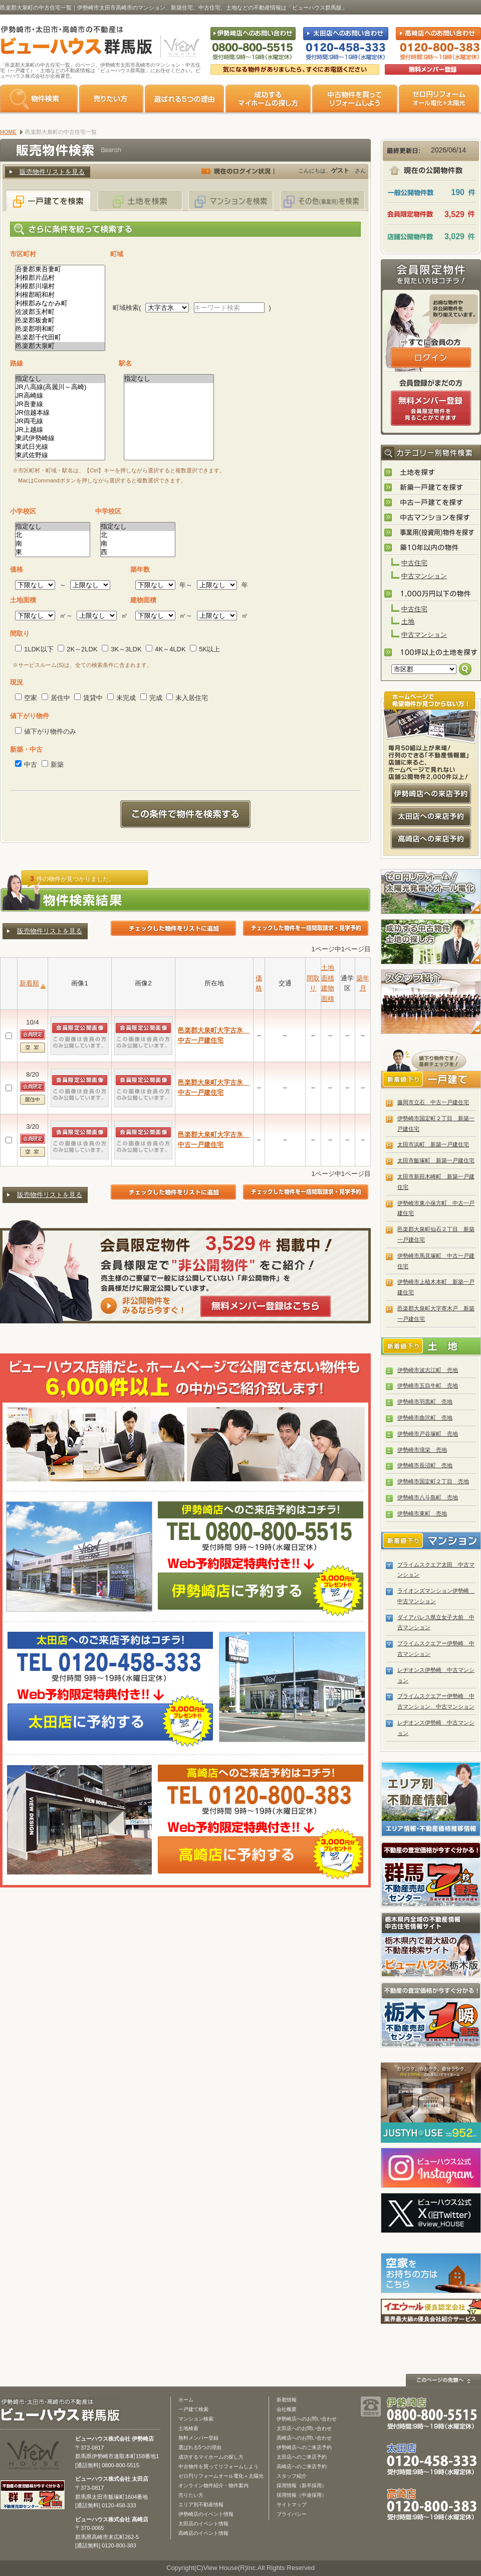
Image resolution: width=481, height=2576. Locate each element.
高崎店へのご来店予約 (302, 2466)
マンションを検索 (231, 200)
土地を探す (431, 472)
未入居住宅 (187, 698)
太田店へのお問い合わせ (304, 2428)
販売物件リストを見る (52, 172)
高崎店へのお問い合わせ (304, 2438)
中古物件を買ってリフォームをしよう (354, 98)
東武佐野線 (60, 455)
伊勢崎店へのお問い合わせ (307, 2419)
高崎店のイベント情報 (203, 2533)
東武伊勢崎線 (60, 438)
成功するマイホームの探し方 (268, 98)
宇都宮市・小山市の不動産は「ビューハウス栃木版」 (431, 1944)
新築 (53, 764)
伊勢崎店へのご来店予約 (304, 2447)
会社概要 (287, 2409)
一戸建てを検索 (49, 200)
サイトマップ (292, 2504)
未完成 (121, 698)
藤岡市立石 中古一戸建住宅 (433, 1102)
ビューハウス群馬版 (64, 2410)
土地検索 (188, 2428)
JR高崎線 (60, 396)
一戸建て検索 (193, 2409)
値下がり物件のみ (45, 731)
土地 (407, 621)
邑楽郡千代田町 (60, 337)
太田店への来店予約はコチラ (431, 816)
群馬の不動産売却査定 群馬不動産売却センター (431, 1874)
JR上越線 (60, 430)
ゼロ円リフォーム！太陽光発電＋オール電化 (431, 891)
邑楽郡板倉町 (60, 320)
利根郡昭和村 (60, 295)
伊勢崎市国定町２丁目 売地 (433, 1481)
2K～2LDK (77, 649)
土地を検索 (140, 200)
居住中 (56, 698)
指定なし (60, 379)
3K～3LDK (121, 649)
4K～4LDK (165, 649)
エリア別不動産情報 (200, 2504)
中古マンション (424, 576)
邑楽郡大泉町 (60, 346)
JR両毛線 (60, 421)
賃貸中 (88, 698)
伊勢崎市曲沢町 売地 (424, 1418)
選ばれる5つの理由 (184, 98)
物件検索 (39, 98)
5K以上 (205, 649)
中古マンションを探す (431, 518)
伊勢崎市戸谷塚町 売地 (427, 1434)
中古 (26, 764)
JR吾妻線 (60, 404)
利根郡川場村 (60, 286)
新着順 (29, 983)
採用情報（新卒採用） (302, 2485)
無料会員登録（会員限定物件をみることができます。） (431, 408)
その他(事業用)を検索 (322, 200)
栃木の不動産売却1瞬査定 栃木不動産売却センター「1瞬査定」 (431, 2014)
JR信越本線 (60, 413)
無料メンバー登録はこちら (265, 1306)
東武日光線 (60, 447)
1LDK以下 (34, 649)
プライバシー (292, 2514)
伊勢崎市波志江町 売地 (427, 1370)
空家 (26, 698)
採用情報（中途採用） (302, 2495)
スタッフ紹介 (431, 1002)
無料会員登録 (433, 69)
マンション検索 (195, 2419)
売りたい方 (111, 98)
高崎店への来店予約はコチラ (431, 839)
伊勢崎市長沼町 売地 (424, 1465)
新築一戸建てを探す (431, 487)
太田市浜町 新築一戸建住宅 (433, 1144)
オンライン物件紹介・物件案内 (213, 2485)
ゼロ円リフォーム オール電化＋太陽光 (439, 98)
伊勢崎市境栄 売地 (422, 1450)
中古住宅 (414, 563)
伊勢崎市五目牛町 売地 (427, 1386)
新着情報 (287, 2399)
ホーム (185, 2399)
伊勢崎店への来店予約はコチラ (431, 794)
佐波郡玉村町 (60, 312)
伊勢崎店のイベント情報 (205, 2514)
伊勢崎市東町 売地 (422, 1513)
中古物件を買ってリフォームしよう (218, 2466)
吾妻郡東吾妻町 (60, 269)
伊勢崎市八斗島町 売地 (427, 1497)
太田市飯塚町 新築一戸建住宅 (435, 1160)
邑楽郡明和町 (60, 329)
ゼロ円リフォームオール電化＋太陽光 (221, 2476)
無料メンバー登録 (198, 2438)
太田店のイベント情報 (203, 2523)
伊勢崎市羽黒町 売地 (424, 1402)
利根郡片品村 (60, 278)
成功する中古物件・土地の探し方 (431, 941)
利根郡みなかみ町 (60, 303)
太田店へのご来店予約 (302, 2457)
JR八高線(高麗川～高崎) (60, 387)
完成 (151, 698)
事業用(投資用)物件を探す (431, 533)
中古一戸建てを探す (431, 502)
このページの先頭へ (443, 2380)
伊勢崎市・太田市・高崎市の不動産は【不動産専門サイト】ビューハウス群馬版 (71, 42)
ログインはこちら (431, 358)
